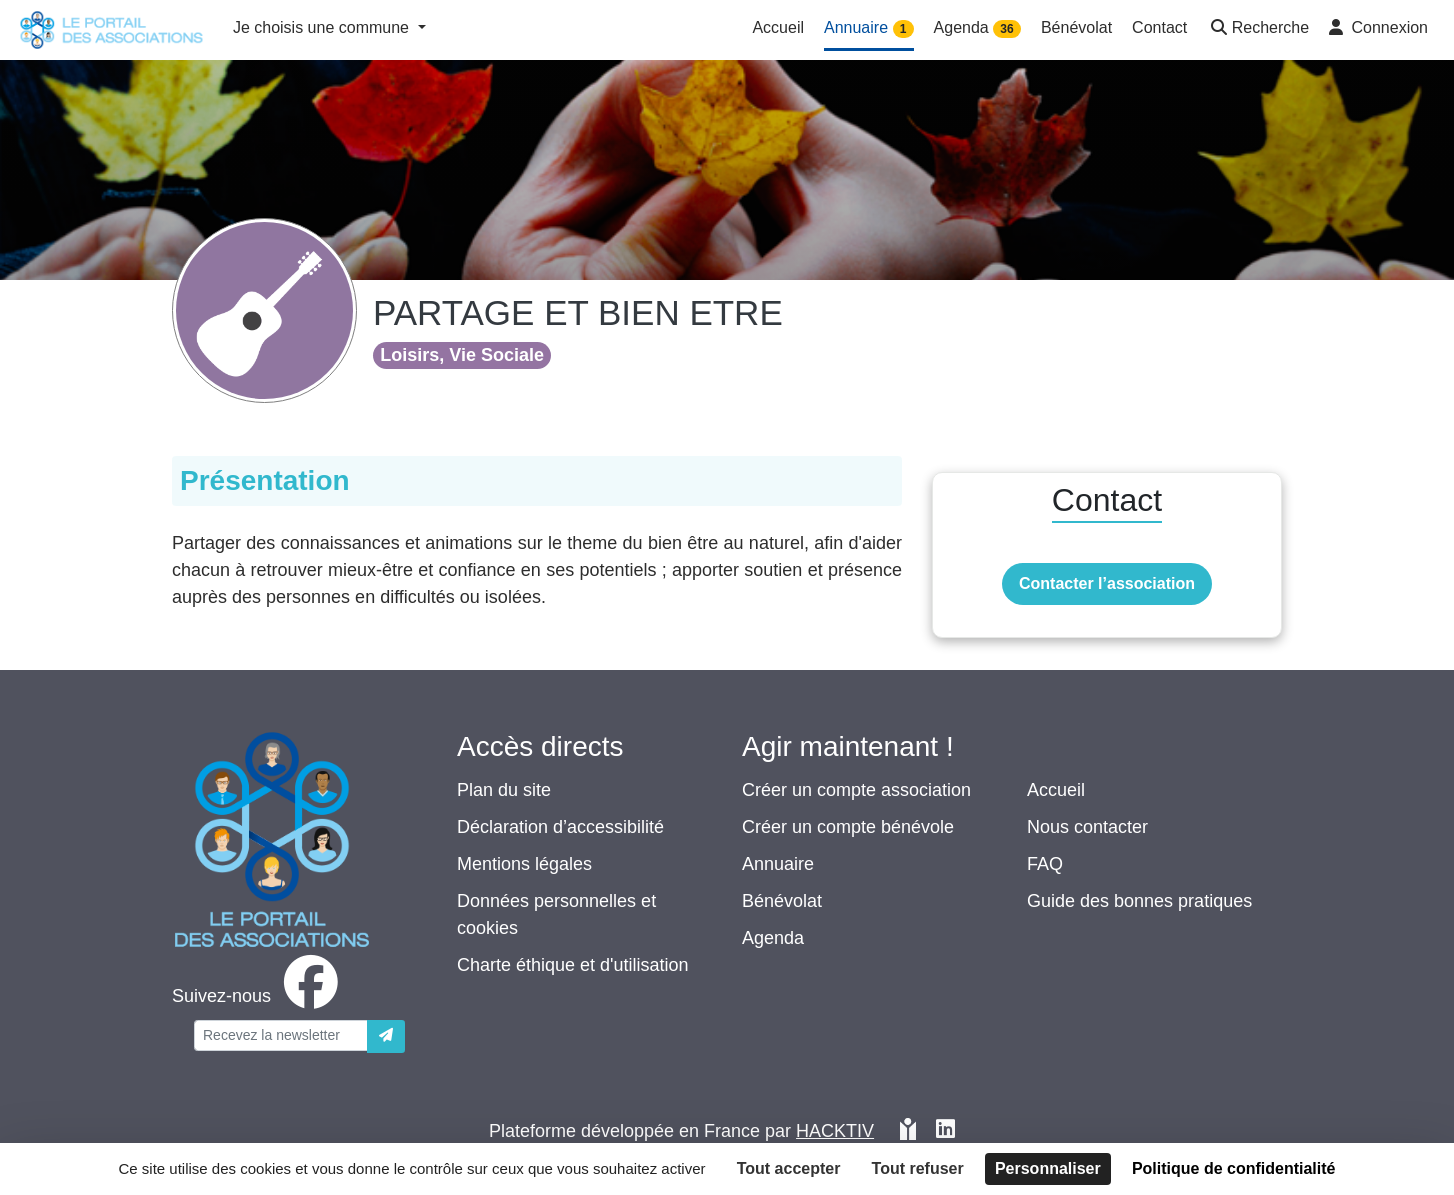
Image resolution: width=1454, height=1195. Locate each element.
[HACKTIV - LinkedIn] (945, 1131)
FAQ (1045, 864)
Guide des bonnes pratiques (1139, 901)
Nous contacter (1087, 827)
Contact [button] (1159, 27)
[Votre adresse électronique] (281, 1035)
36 (1006, 29)
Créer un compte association (856, 790)
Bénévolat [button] (1076, 27)
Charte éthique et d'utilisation (573, 965)
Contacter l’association (1107, 583)
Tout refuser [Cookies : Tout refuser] (918, 1168)
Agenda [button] (977, 28)
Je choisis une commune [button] (323, 27)
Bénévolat (782, 901)
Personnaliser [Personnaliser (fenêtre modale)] (1048, 1168)
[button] (1258, 29)
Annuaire (778, 864)
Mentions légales (524, 864)
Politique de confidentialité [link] (1234, 1168)
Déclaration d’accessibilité (560, 827)
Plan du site (504, 790)
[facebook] (259, 996)
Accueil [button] (778, 27)
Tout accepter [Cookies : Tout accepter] (789, 1168)
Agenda (773, 938)
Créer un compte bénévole (848, 827)
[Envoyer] (386, 1036)
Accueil (1056, 790)
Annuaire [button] (869, 28)
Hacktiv (835, 1131)
